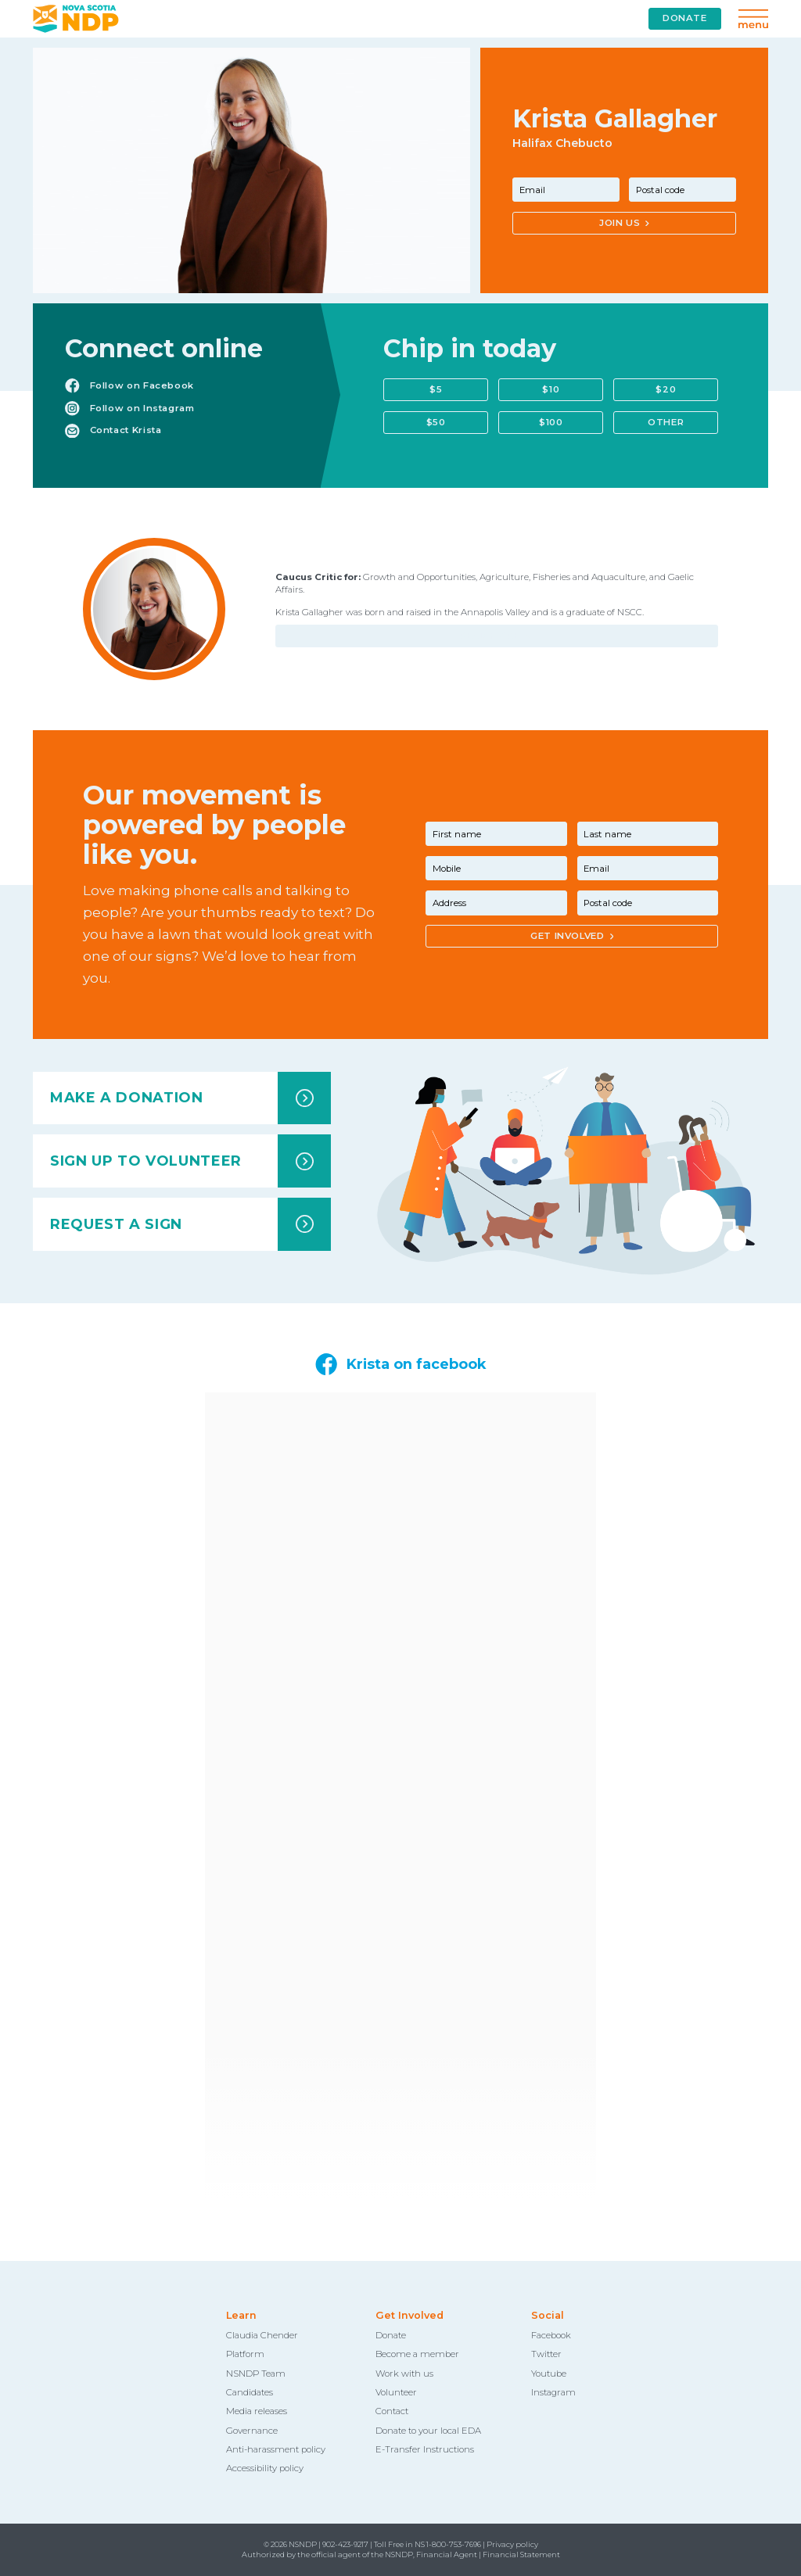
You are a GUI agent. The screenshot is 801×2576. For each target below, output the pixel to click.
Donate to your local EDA (428, 2430)
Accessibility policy (265, 2468)
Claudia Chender (262, 2335)
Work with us (404, 2373)
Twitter (546, 2353)
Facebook (551, 2335)
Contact (391, 2411)
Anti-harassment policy (275, 2449)
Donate (390, 2335)
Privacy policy (512, 2544)
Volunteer (396, 2392)
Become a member (417, 2353)
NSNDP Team (256, 2373)
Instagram (553, 2392)
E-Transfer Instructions (424, 2449)
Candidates (249, 2392)
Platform (245, 2353)
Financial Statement (521, 2554)
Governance (252, 2430)
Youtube (548, 2373)
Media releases (256, 2411)
